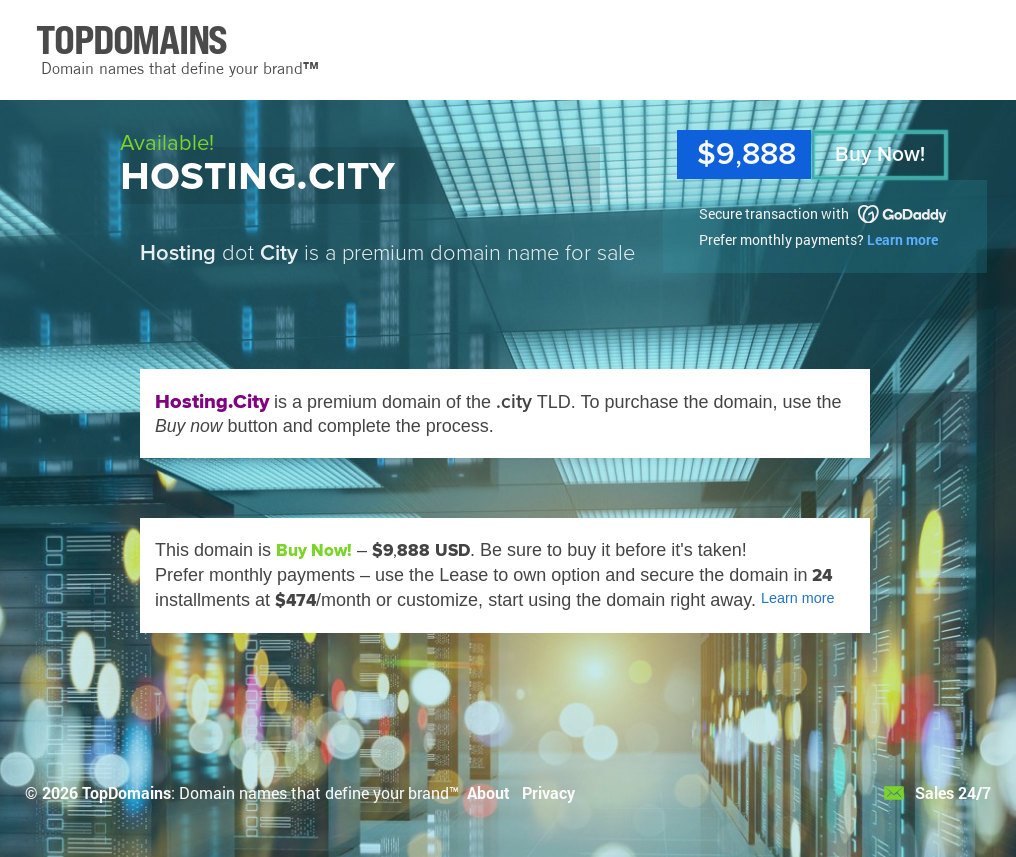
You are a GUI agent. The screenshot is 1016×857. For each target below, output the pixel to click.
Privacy (548, 792)
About (488, 792)
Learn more (902, 239)
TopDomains (126, 792)
